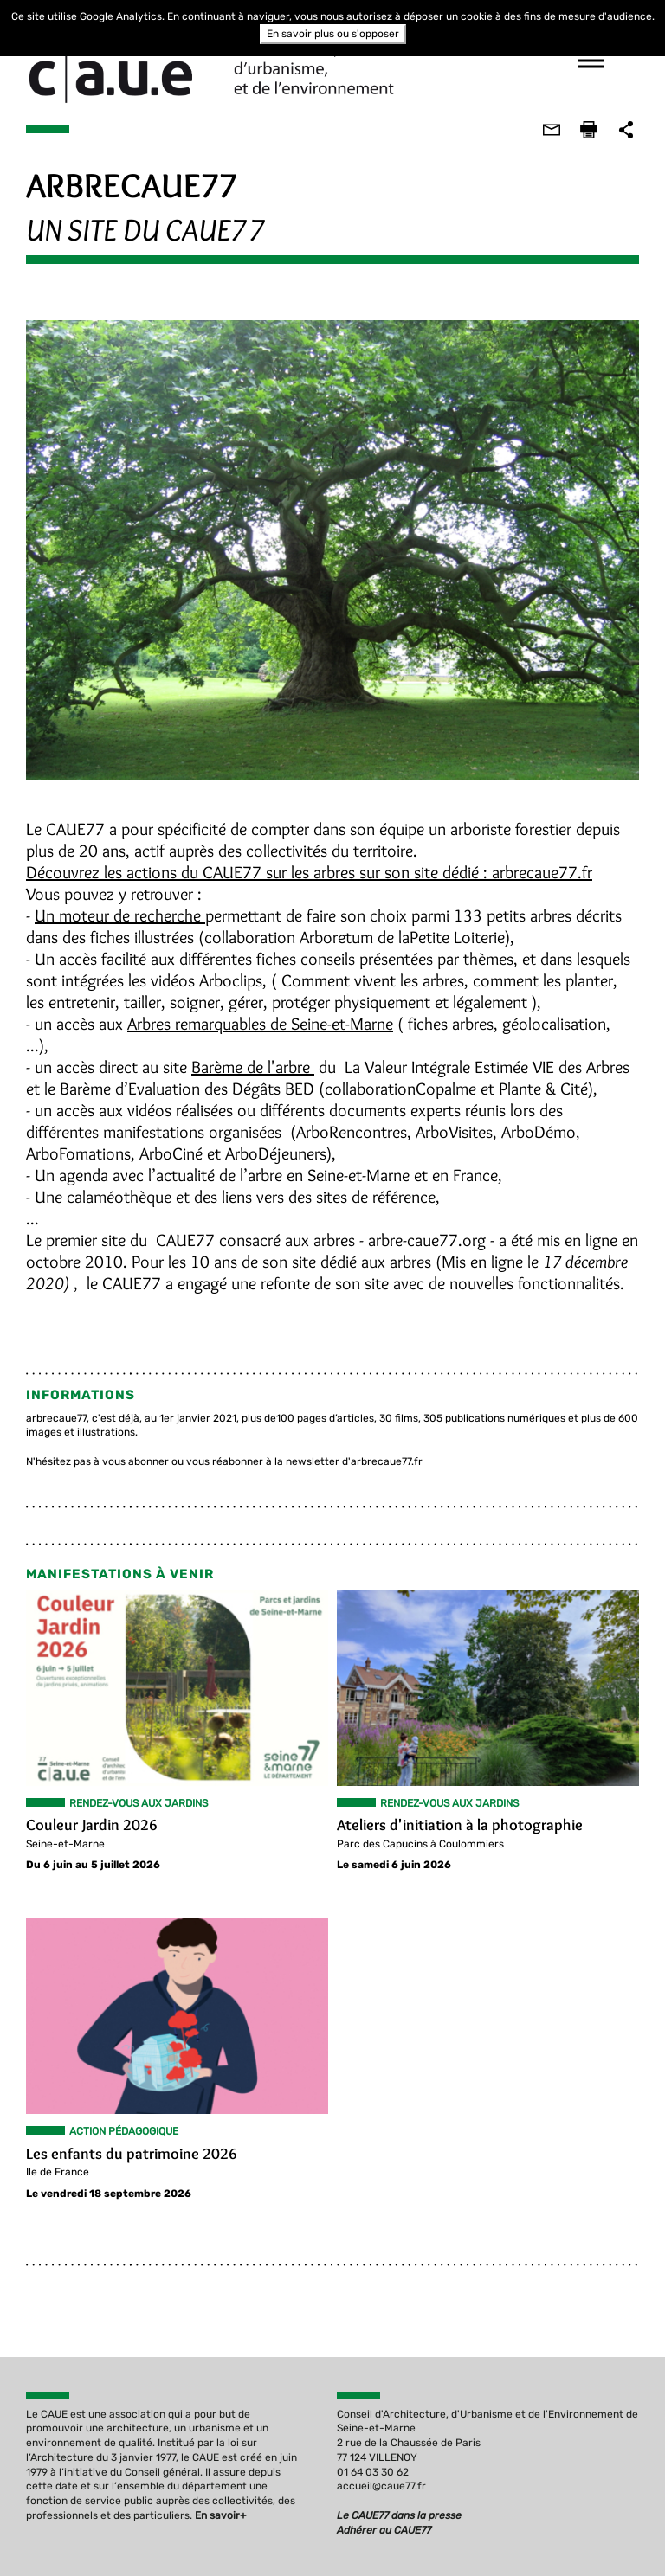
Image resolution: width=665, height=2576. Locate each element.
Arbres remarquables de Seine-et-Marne (259, 1024)
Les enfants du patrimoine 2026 (130, 2154)
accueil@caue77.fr (381, 2488)
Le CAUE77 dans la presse (399, 2516)
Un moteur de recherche (119, 916)
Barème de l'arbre (251, 1067)
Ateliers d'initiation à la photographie (460, 1826)
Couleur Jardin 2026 (91, 1826)
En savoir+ (220, 2516)
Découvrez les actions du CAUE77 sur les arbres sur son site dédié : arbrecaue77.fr (308, 873)
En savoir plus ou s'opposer (333, 34)
